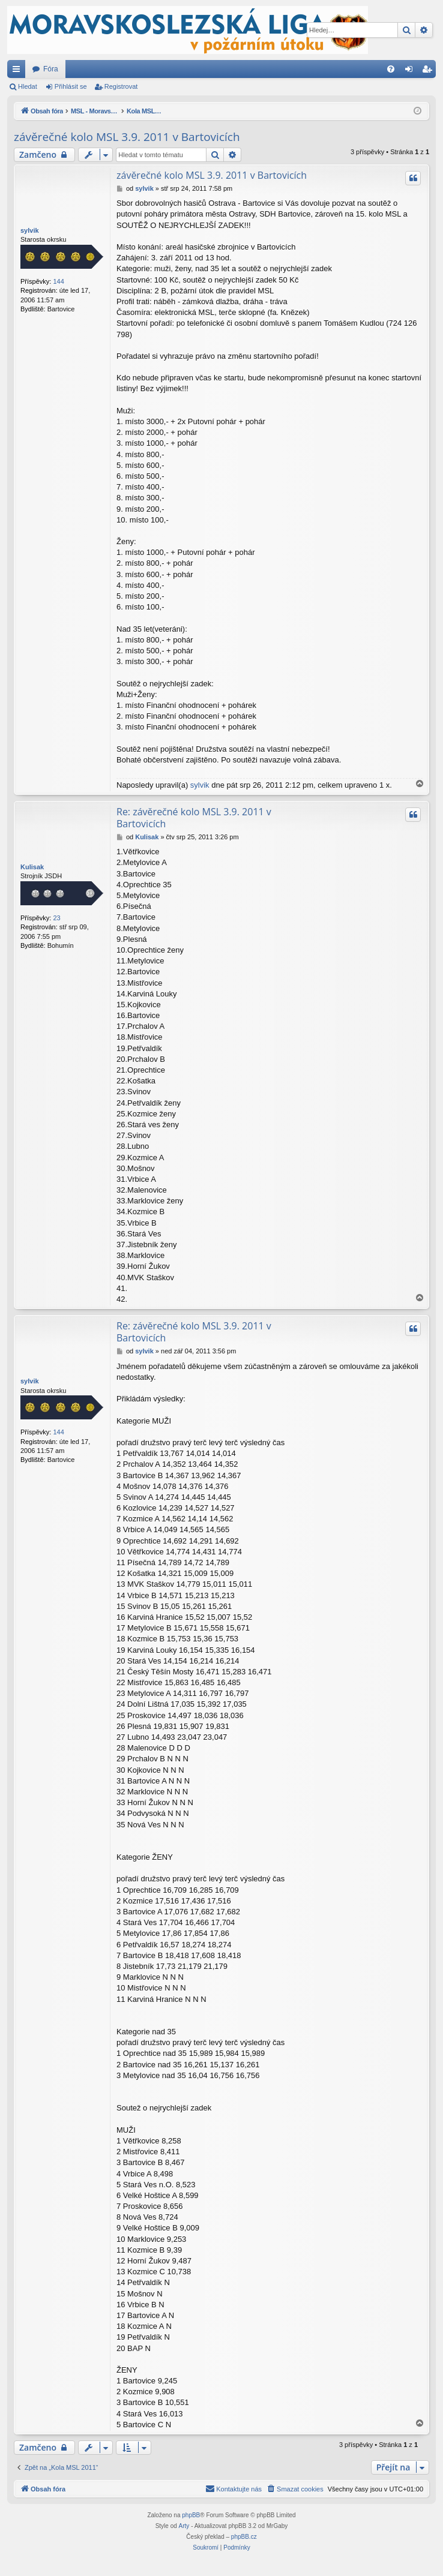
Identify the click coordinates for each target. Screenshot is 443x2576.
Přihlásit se (71, 86)
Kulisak (32, 866)
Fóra (50, 69)
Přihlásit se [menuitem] (411, 71)
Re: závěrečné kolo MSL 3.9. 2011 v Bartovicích (193, 818)
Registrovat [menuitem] (429, 71)
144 (58, 281)
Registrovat (121, 86)
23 (56, 917)
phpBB (191, 2515)
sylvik (29, 230)
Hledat (27, 86)
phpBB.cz (244, 2536)
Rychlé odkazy (18, 71)
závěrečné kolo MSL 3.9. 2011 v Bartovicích (127, 137)
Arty (184, 2526)
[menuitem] (391, 69)
